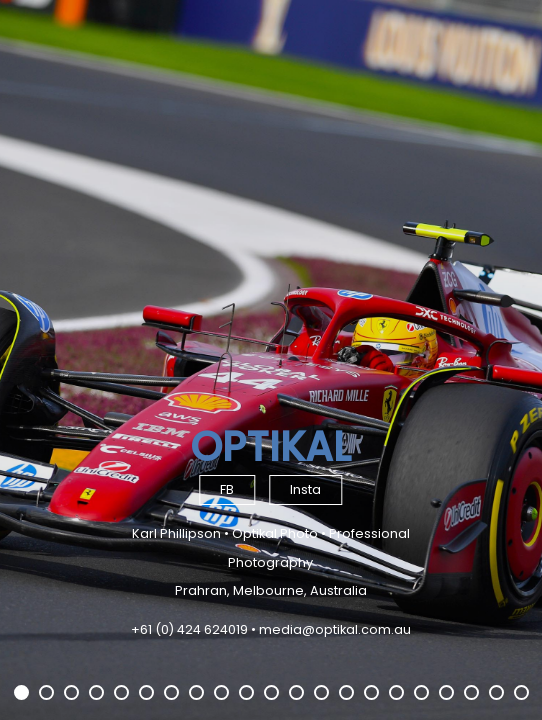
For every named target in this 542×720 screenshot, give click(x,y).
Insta (305, 489)
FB (227, 489)
